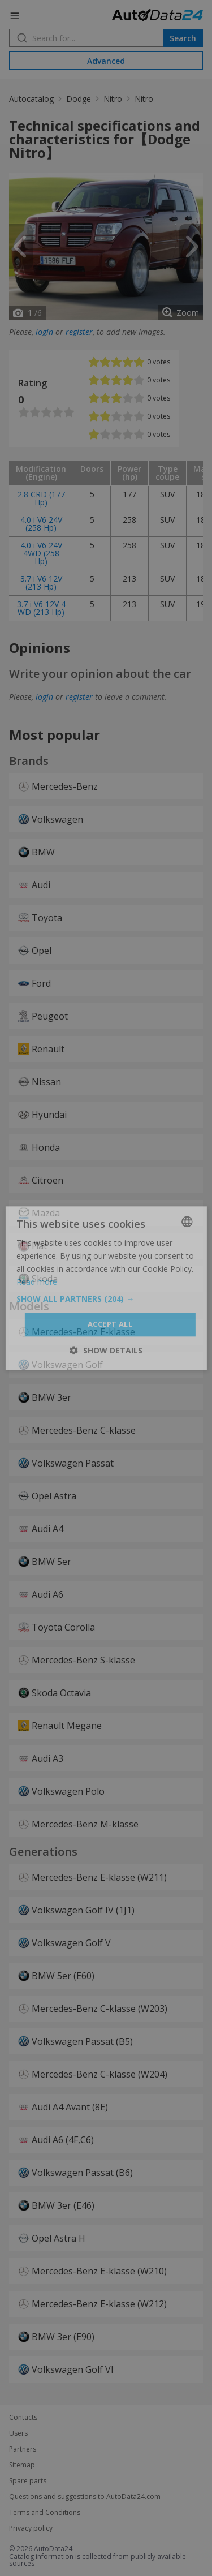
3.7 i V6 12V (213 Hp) (41, 582)
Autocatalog (31, 98)
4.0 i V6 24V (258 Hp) (41, 523)
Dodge (78, 98)
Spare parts (27, 2481)
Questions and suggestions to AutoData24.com (85, 2496)
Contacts (23, 2417)
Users (18, 2433)
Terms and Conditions (44, 2512)
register (79, 331)
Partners (22, 2449)
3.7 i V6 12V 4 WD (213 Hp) (41, 608)
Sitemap (22, 2465)
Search (183, 38)
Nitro (112, 98)
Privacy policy (31, 2528)
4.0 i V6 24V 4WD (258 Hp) (41, 553)
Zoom (187, 312)
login (44, 331)
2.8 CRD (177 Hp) (41, 498)
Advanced (106, 60)
